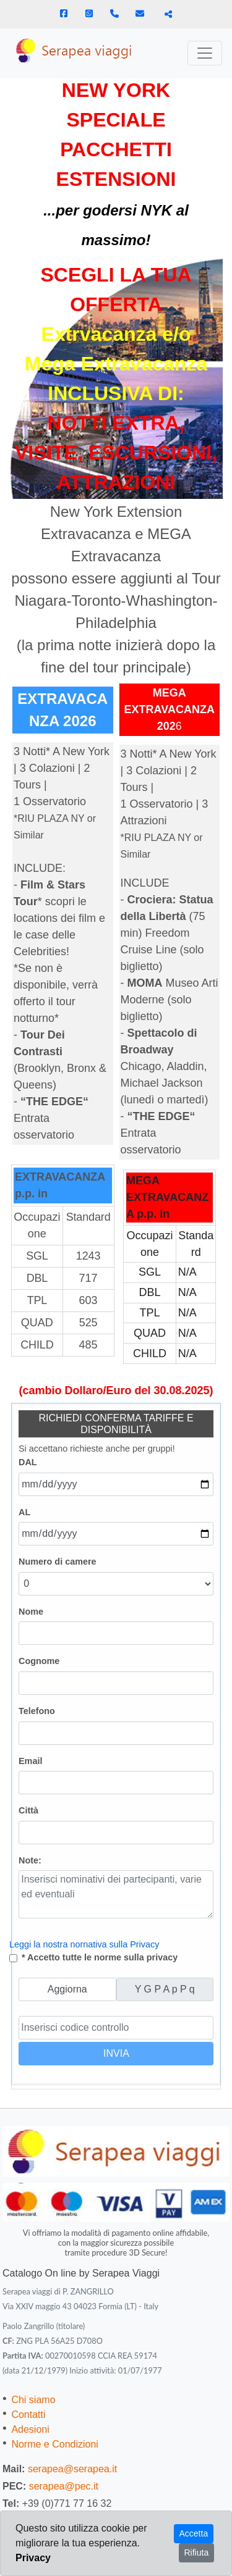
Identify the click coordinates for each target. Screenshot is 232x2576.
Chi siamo (33, 2399)
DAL (28, 1462)
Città (28, 1810)
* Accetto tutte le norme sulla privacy (100, 1957)
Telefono (37, 1711)
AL (24, 1512)
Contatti (28, 2414)
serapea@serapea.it (72, 2469)
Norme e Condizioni (54, 2444)
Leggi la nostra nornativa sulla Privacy (84, 1944)
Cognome (39, 1661)
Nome (31, 1611)
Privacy (33, 2558)
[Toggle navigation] (204, 53)
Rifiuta (196, 2552)
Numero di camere (58, 1561)
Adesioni (30, 2429)
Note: (30, 1860)
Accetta (193, 2533)
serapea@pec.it (63, 2486)
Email (30, 1761)
